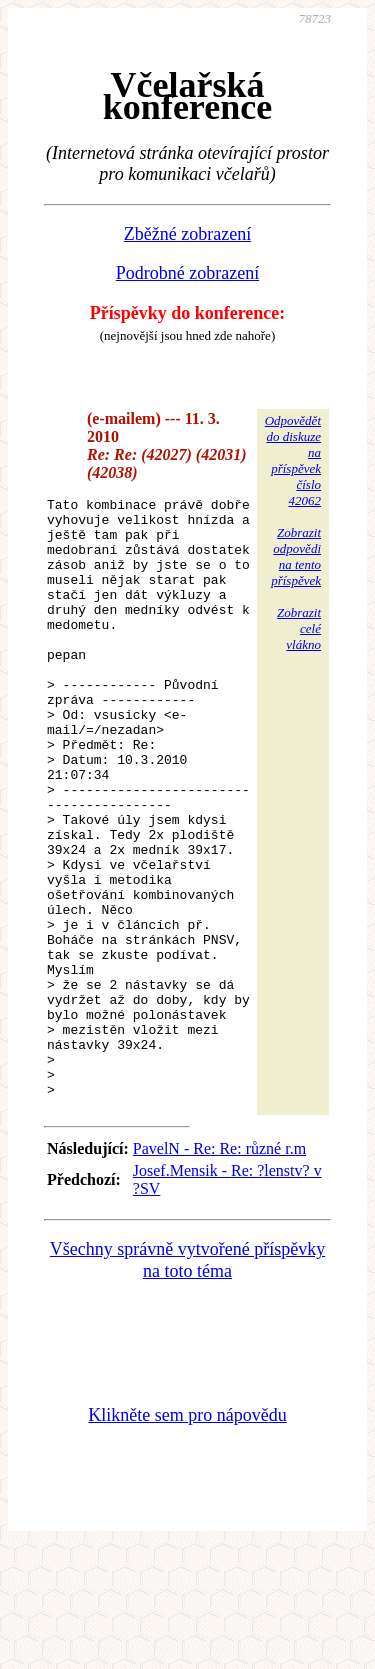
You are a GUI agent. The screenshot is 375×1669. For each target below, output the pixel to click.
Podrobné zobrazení (187, 273)
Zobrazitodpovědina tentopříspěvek (296, 556)
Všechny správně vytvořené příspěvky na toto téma (187, 1380)
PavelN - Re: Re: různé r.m (219, 1268)
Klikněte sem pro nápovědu (187, 1535)
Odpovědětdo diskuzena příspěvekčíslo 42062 (293, 460)
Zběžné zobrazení (187, 234)
